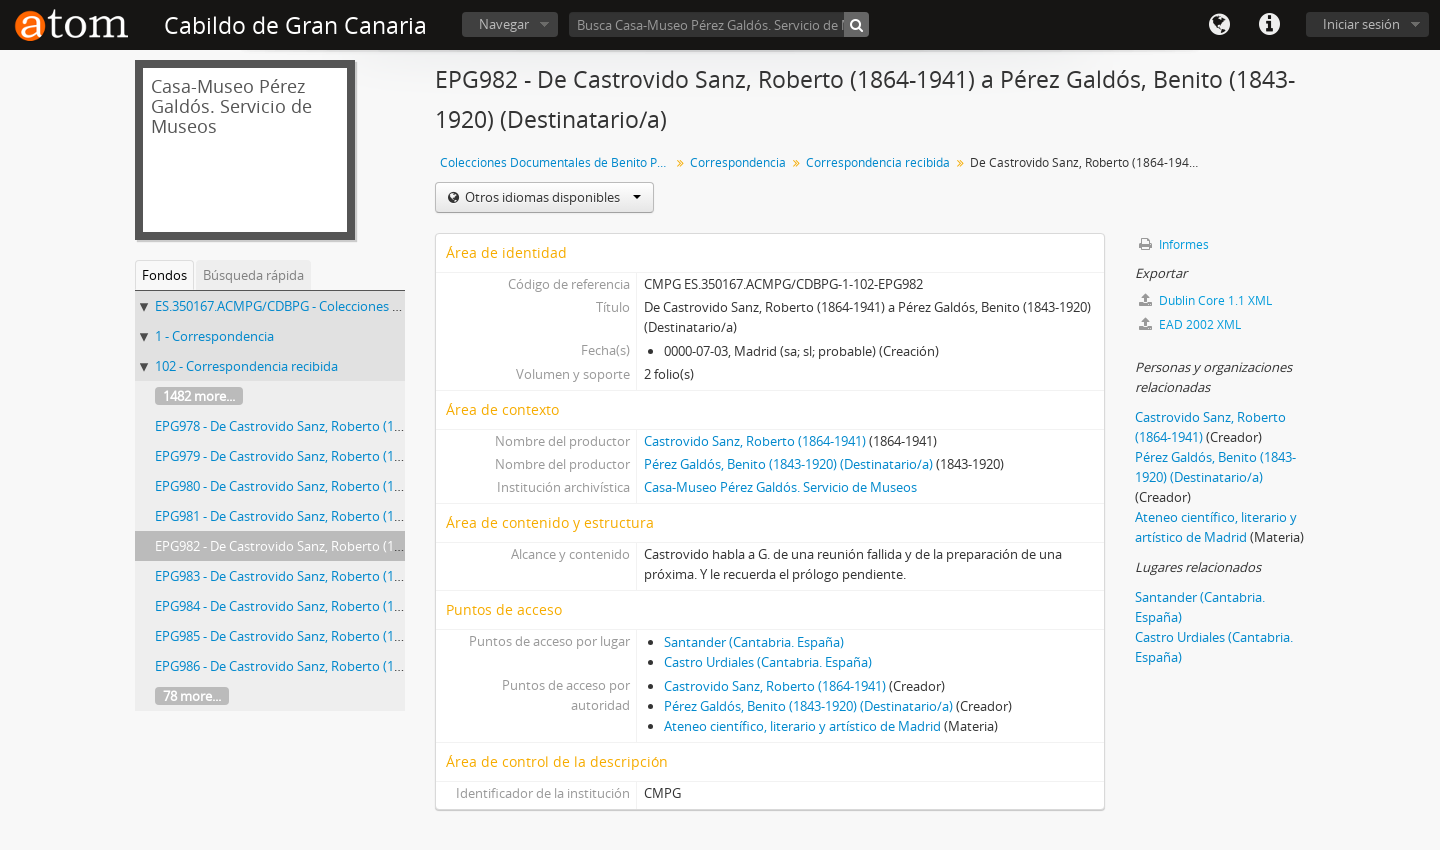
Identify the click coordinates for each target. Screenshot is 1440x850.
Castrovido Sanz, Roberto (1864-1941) (755, 441)
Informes (1174, 244)
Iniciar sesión (1361, 24)
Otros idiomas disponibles (551, 197)
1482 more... (199, 396)
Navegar (504, 24)
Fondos (164, 275)
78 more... (192, 696)
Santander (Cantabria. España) (754, 642)
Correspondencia (738, 162)
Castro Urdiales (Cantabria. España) (768, 662)
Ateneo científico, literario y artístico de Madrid (802, 726)
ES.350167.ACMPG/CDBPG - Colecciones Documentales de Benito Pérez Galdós (386, 306)
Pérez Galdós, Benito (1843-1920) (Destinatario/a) (788, 464)
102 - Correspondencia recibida (246, 366)
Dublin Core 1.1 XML (1205, 300)
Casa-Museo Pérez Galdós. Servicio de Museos (780, 487)
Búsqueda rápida (253, 275)
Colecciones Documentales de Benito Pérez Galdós (557, 162)
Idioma (1219, 25)
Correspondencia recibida (878, 162)
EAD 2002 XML (1190, 324)
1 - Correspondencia (214, 336)
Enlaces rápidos (1269, 25)
